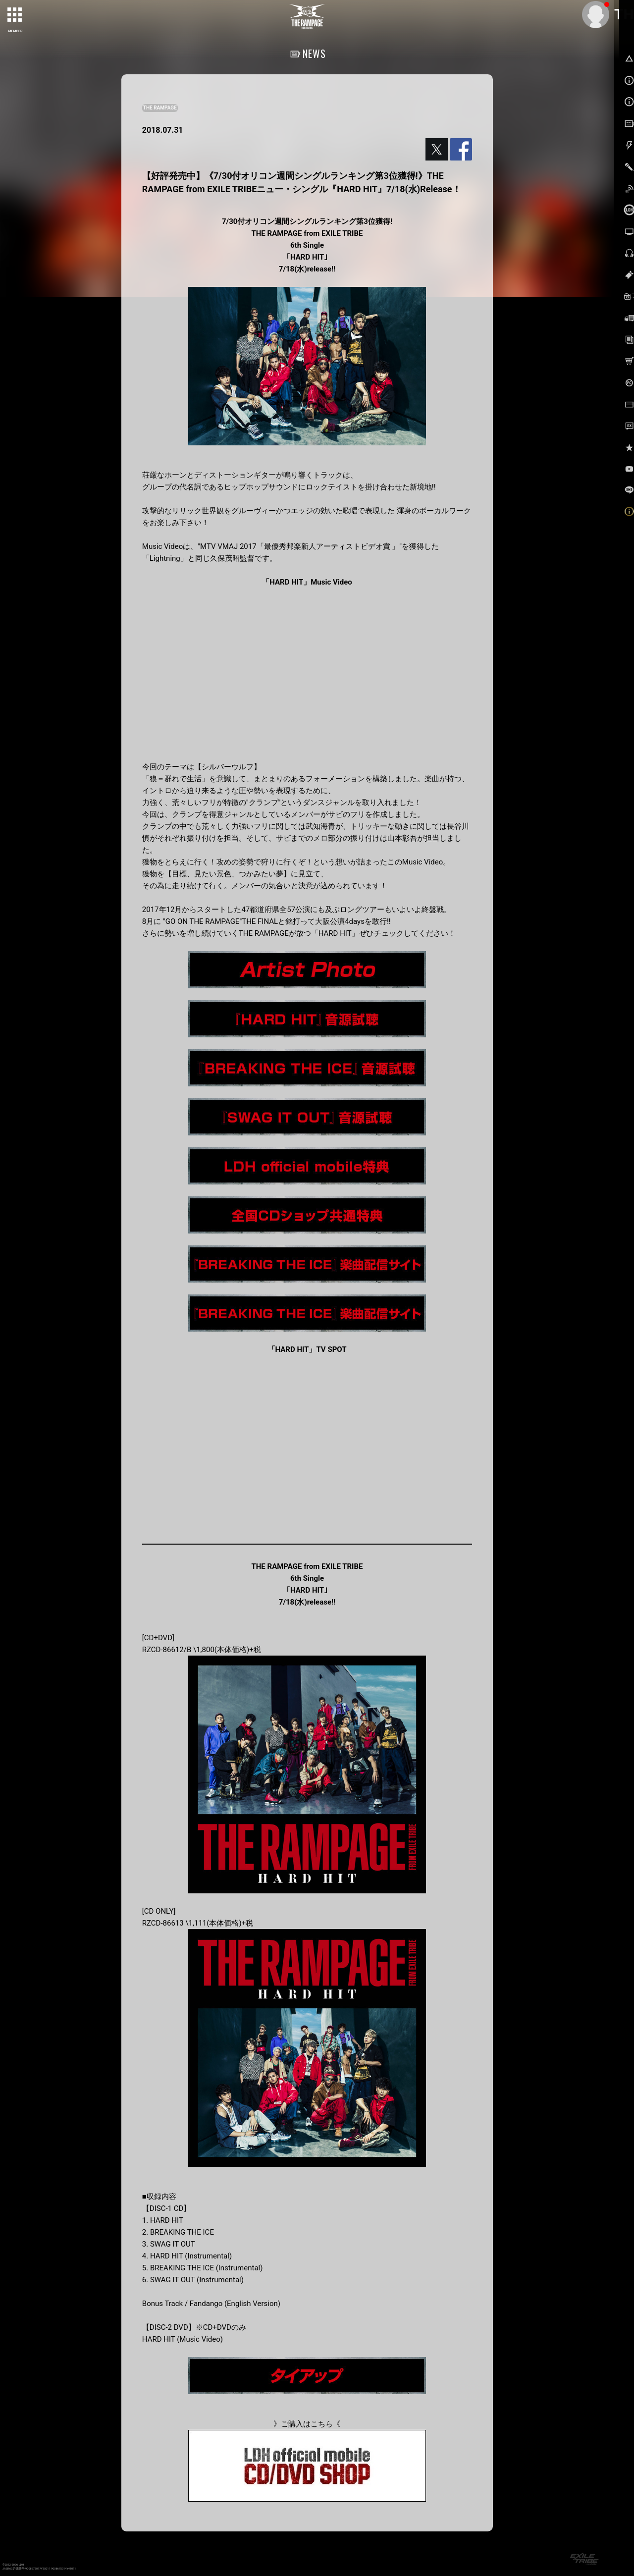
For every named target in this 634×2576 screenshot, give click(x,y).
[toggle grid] (15, 15)
